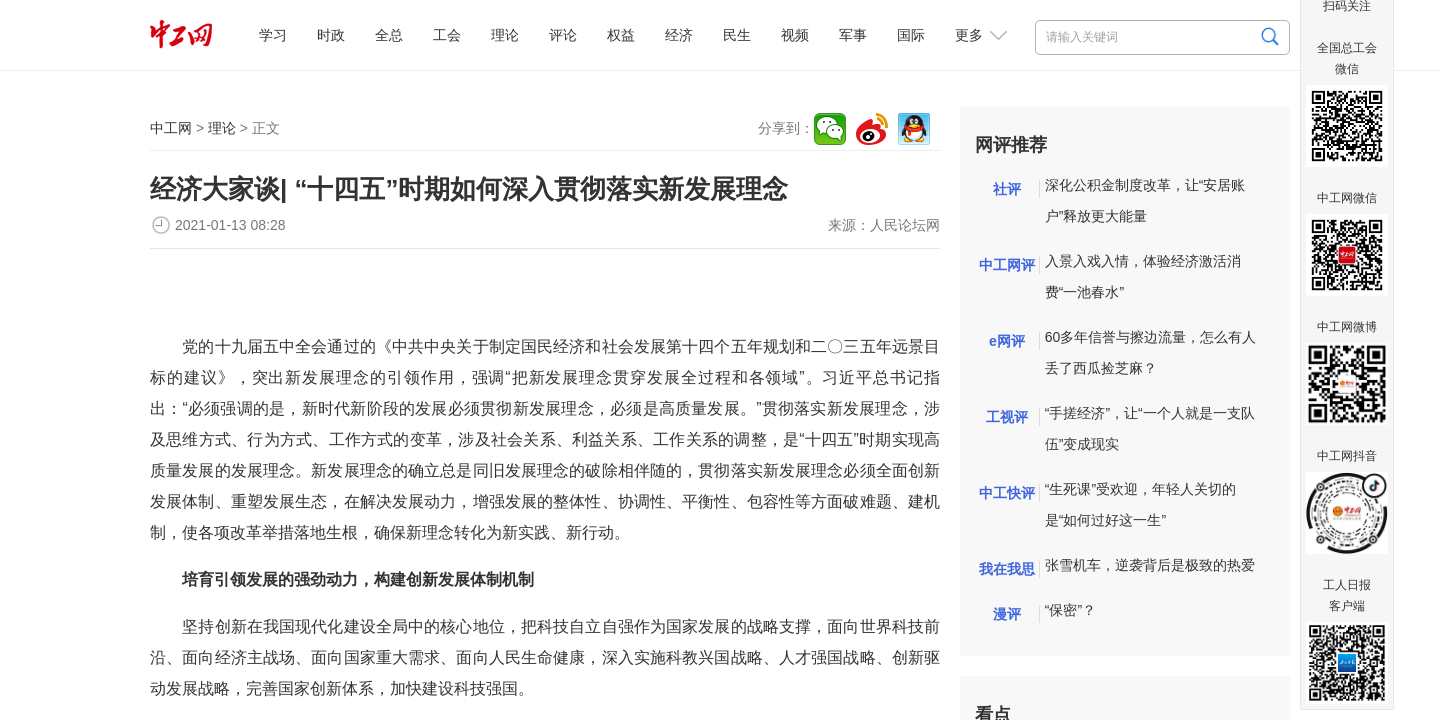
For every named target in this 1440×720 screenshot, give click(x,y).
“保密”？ (1070, 610)
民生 (737, 35)
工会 (447, 35)
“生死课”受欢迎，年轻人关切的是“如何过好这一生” (1140, 504)
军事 (853, 35)
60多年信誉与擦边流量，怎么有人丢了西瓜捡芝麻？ (1151, 352)
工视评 (1007, 417)
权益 (621, 35)
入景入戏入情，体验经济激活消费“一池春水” (1143, 276)
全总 (389, 35)
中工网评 (1007, 265)
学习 (273, 35)
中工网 (171, 128)
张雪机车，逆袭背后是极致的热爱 (1150, 565)
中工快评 (1007, 493)
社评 (1007, 189)
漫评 (1007, 614)
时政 (331, 35)
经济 (679, 35)
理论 (505, 35)
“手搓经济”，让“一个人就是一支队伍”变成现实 (1150, 428)
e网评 (1007, 341)
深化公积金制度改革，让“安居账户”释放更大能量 (1145, 200)
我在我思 (1007, 569)
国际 (911, 35)
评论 (563, 35)
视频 (795, 35)
